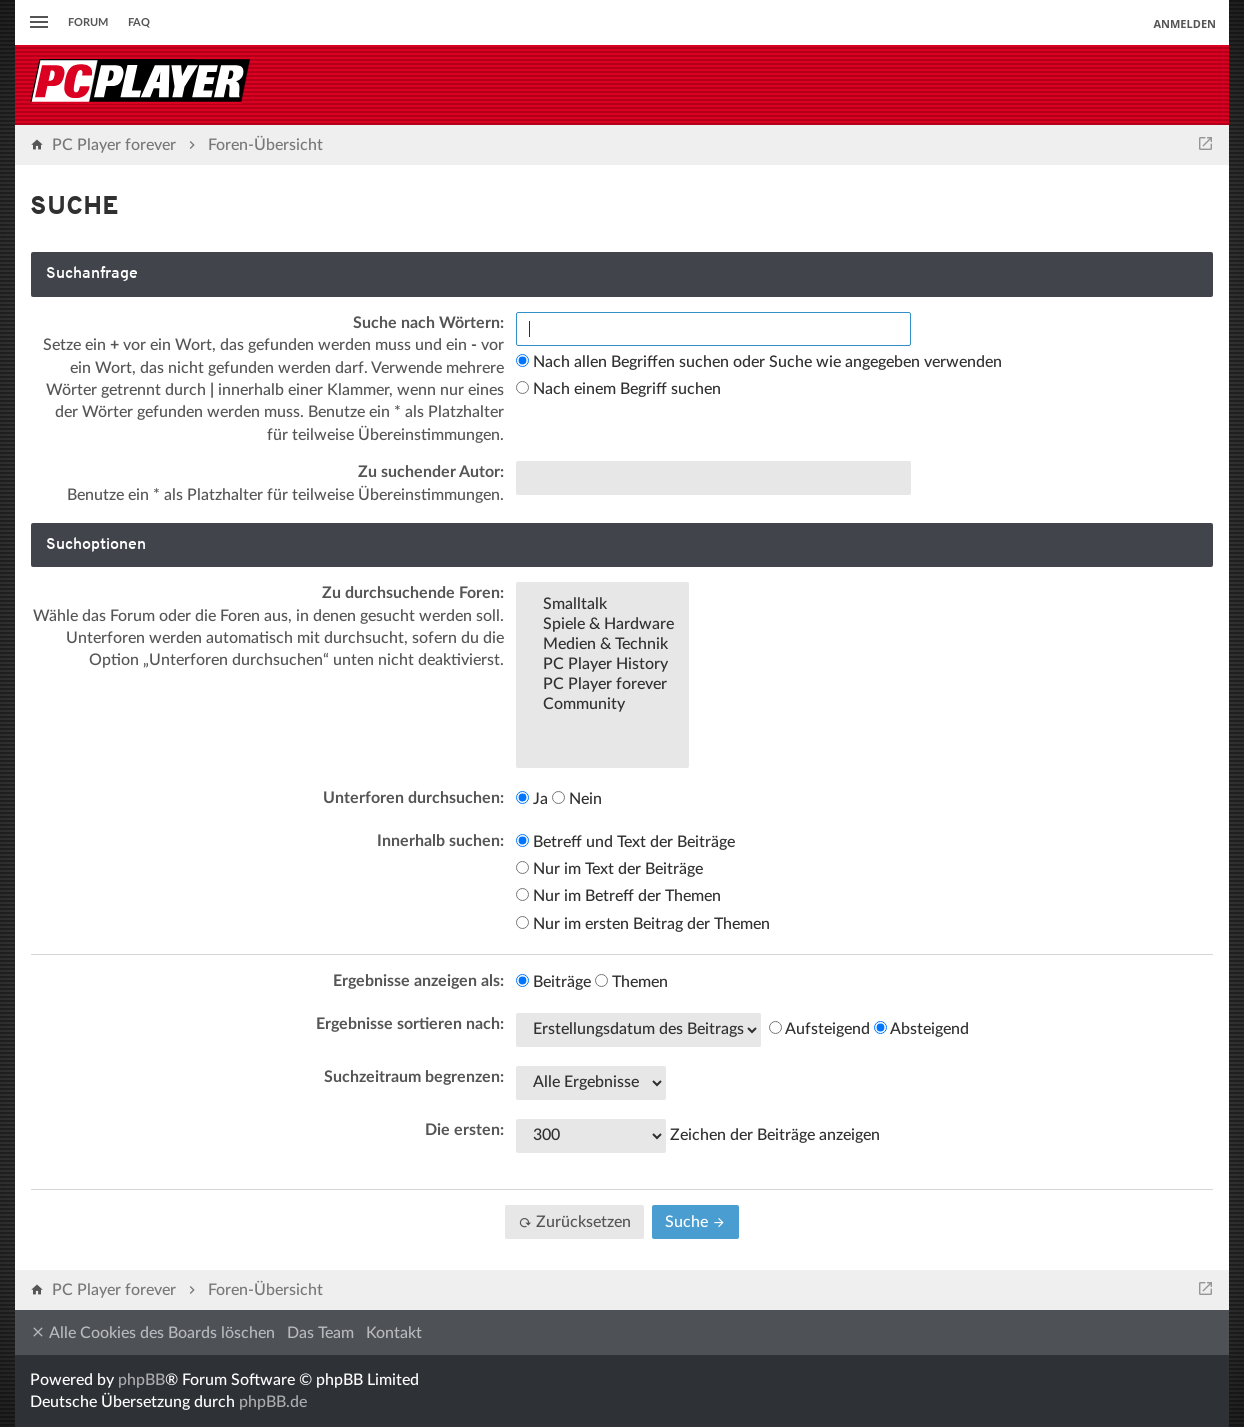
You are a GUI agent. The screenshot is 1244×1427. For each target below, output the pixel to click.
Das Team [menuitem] (320, 1333)
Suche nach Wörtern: (428, 323)
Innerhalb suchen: (440, 841)
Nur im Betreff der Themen (618, 896)
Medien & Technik (602, 645)
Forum (88, 22)
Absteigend (921, 1029)
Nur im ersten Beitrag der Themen (643, 924)
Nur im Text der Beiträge (609, 869)
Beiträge (553, 982)
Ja (532, 799)
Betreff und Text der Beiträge (625, 842)
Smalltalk (602, 605)
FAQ (139, 22)
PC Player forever (602, 685)
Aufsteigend (819, 1029)
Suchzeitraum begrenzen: (414, 1077)
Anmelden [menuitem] (1184, 23)
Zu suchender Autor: (431, 472)
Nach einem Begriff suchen (618, 389)
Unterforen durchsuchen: (413, 798)
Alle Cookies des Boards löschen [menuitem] (152, 1332)
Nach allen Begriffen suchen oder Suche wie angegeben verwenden (759, 362)
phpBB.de (273, 1402)
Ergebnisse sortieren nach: (410, 1024)
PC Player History (602, 665)
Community (602, 705)
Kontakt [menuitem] (394, 1333)
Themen (631, 982)
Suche (695, 1222)
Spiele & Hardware (602, 625)
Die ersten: (464, 1130)
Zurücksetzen (574, 1222)
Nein (577, 799)
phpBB (141, 1380)
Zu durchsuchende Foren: (413, 593)
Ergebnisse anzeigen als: (418, 981)
